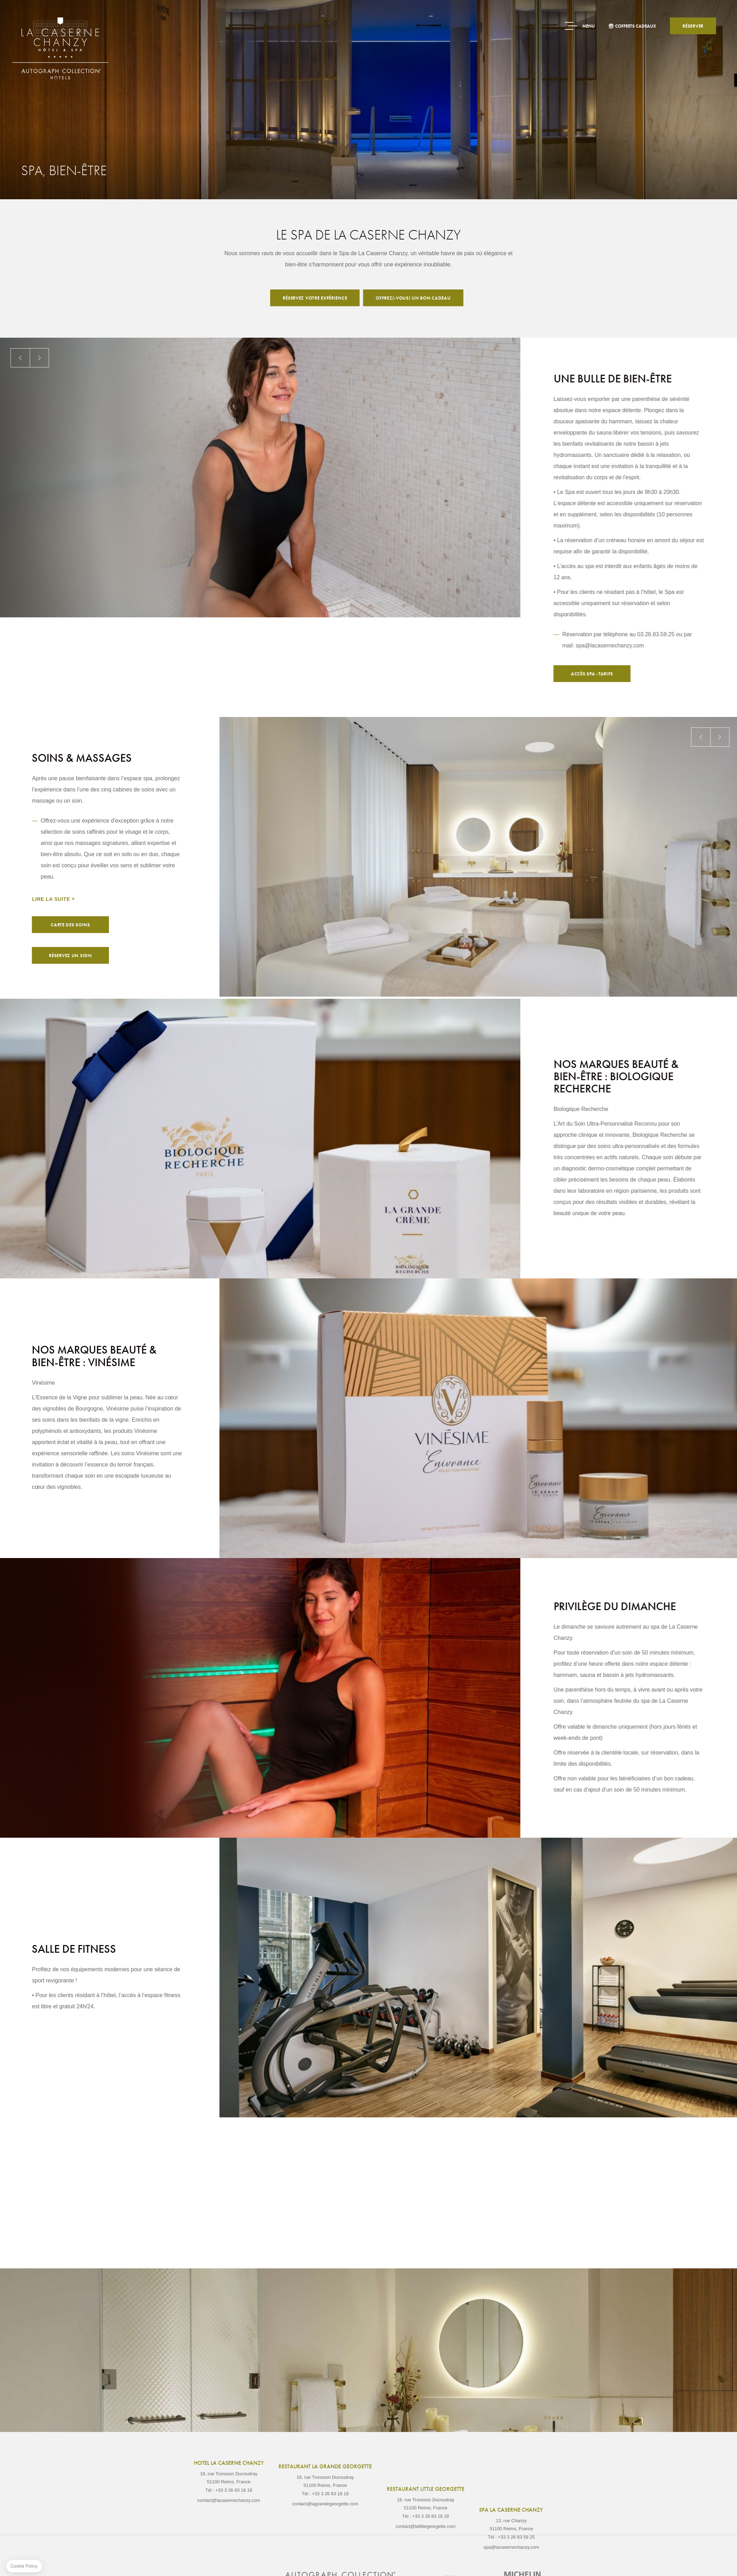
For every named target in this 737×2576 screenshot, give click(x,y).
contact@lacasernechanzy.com (228, 2533)
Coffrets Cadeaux (635, 26)
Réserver (692, 26)
